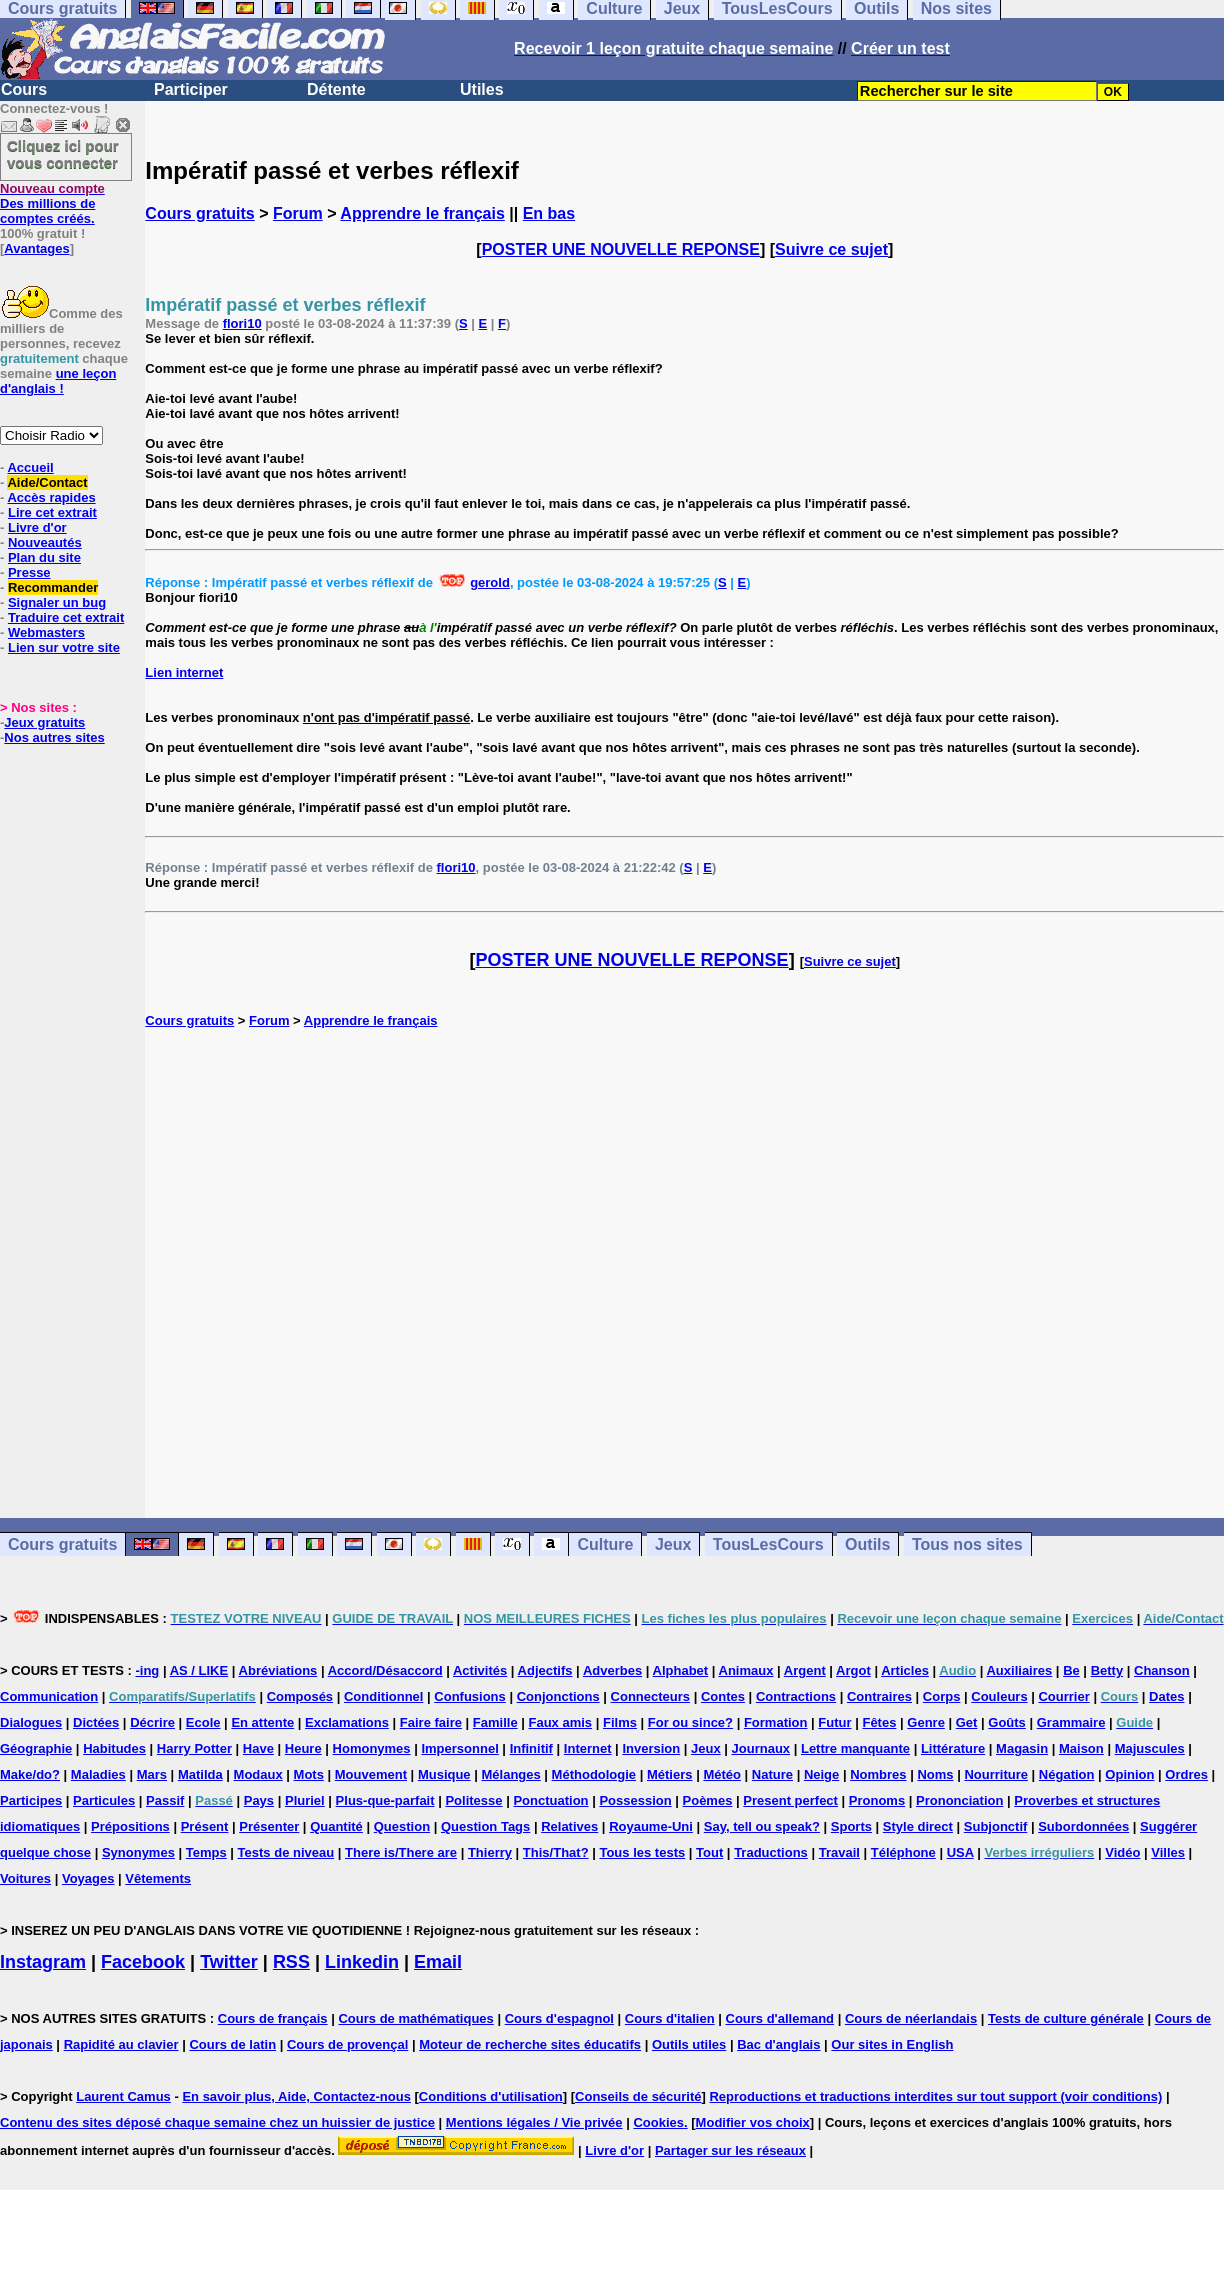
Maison (1081, 1748)
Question (402, 1826)
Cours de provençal (347, 2044)
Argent (805, 1670)
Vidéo (1122, 1852)
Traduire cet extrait (66, 617)
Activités (480, 1670)
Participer (191, 89)
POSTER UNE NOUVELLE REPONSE (621, 249)
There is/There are (401, 1852)
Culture (605, 1544)
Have (258, 1748)
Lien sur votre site (64, 647)
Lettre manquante (855, 1748)
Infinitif (531, 1748)
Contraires (879, 1696)
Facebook (143, 1962)
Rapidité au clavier (121, 2044)
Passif (165, 1800)
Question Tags (485, 1826)
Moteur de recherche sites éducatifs (530, 2044)
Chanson (1162, 1670)
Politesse (473, 1800)
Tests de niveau (286, 1852)
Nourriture (996, 1774)
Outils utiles (689, 2044)
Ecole (203, 1722)
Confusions (470, 1696)
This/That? (556, 1852)
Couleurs (999, 1696)
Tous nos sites (967, 1544)
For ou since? (690, 1722)
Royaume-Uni (651, 1826)
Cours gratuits (199, 213)
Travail (839, 1852)
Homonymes (372, 1748)
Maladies (98, 1774)
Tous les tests (642, 1852)
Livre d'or (37, 527)
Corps (942, 1696)
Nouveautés (45, 542)
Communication (49, 1696)
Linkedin (362, 1962)
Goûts (1007, 1722)
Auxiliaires (1019, 1670)
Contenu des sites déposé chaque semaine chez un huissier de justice (217, 2122)
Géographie (36, 1748)
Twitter (229, 1962)
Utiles (482, 89)
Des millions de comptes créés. (52, 203)
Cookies (658, 2122)
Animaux (746, 1670)
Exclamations (347, 1722)
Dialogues (31, 1722)
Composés (300, 1696)
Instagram (43, 1962)
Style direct (918, 1826)
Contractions (796, 1696)
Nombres (878, 1774)
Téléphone (903, 1852)
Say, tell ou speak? (762, 1826)
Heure (303, 1748)
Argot (853, 1670)
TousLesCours (768, 1544)
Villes (1168, 1852)
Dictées (96, 1722)
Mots (309, 1774)
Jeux (673, 1544)
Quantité (336, 1826)
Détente (336, 89)
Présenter (269, 1826)
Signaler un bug (57, 602)
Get (967, 1722)
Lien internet (184, 672)
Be (1071, 1670)
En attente (262, 1722)
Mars (152, 1774)
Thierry (490, 1852)
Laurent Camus (123, 2096)
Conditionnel (383, 1696)
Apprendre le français (422, 213)
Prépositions (130, 1826)
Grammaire (1071, 1722)
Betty (1107, 1670)
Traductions (771, 1852)
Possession (635, 1800)
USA (960, 1852)
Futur (834, 1722)
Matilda (200, 1774)
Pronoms (877, 1800)
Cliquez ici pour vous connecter (63, 154)
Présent (205, 1826)
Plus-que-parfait (385, 1800)
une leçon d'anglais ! (58, 381)
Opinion (1129, 1774)
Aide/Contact (47, 482)
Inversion (651, 1748)
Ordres (1186, 1774)
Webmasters (46, 632)
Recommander (53, 587)
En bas (549, 213)
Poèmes (708, 1800)
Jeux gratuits (44, 722)
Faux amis (561, 1722)
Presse (29, 572)
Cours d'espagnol (559, 2018)
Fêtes (879, 1722)
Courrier (1063, 1696)
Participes (31, 1800)
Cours (24, 89)
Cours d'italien (670, 2018)
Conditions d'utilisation (491, 2096)
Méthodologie (594, 1774)
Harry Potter (194, 1748)
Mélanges (510, 1774)
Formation (776, 1722)
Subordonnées (1083, 1826)
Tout (709, 1852)
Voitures (25, 1878)
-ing (147, 1670)
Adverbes (612, 1670)
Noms (935, 1774)
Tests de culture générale (1066, 2018)
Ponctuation (550, 1800)
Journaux (761, 1748)
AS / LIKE (199, 1670)
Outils (867, 1544)
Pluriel (305, 1800)
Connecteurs (650, 1696)
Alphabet (681, 1670)
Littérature (953, 1748)
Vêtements (158, 1878)
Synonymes (138, 1852)
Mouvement (371, 1774)
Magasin (1022, 1748)
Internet (588, 1748)
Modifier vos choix (753, 2122)
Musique (444, 1774)
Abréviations (278, 1670)
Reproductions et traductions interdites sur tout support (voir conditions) (935, 2096)
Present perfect (790, 1800)
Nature (772, 1774)
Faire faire (431, 1722)
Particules (104, 1800)
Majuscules (1150, 1748)
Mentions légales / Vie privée (534, 2122)
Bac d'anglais (778, 2044)
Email (438, 1962)
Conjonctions (558, 1696)
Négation (1067, 1774)
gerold (490, 582)
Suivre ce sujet (831, 249)
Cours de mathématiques (415, 2018)
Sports (851, 1826)
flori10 (242, 323)
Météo (722, 1774)
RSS (291, 1962)
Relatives (569, 1826)
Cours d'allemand (780, 2018)
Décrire (152, 1722)
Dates (1166, 1696)
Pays (259, 1800)
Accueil (30, 467)
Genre (926, 1722)
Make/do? (30, 1774)
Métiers (670, 1774)
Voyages (88, 1878)
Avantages (36, 248)
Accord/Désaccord (385, 1670)
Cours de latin (232, 2044)
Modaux (258, 1774)
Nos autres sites (54, 737)
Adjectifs (545, 1670)
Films (620, 1722)
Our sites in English (892, 2044)
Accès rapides (51, 497)
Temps (206, 1852)
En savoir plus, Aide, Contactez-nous (296, 2096)
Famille (495, 1722)
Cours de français (273, 2018)
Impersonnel (459, 1748)
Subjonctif (996, 1826)
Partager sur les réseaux (730, 2150)
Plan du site (44, 557)
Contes (723, 1696)
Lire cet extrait (52, 512)
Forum (298, 213)
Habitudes (114, 1748)
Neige (821, 1774)
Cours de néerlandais (911, 2018)
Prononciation (959, 1800)
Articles (905, 1670)
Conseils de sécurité (638, 2096)
